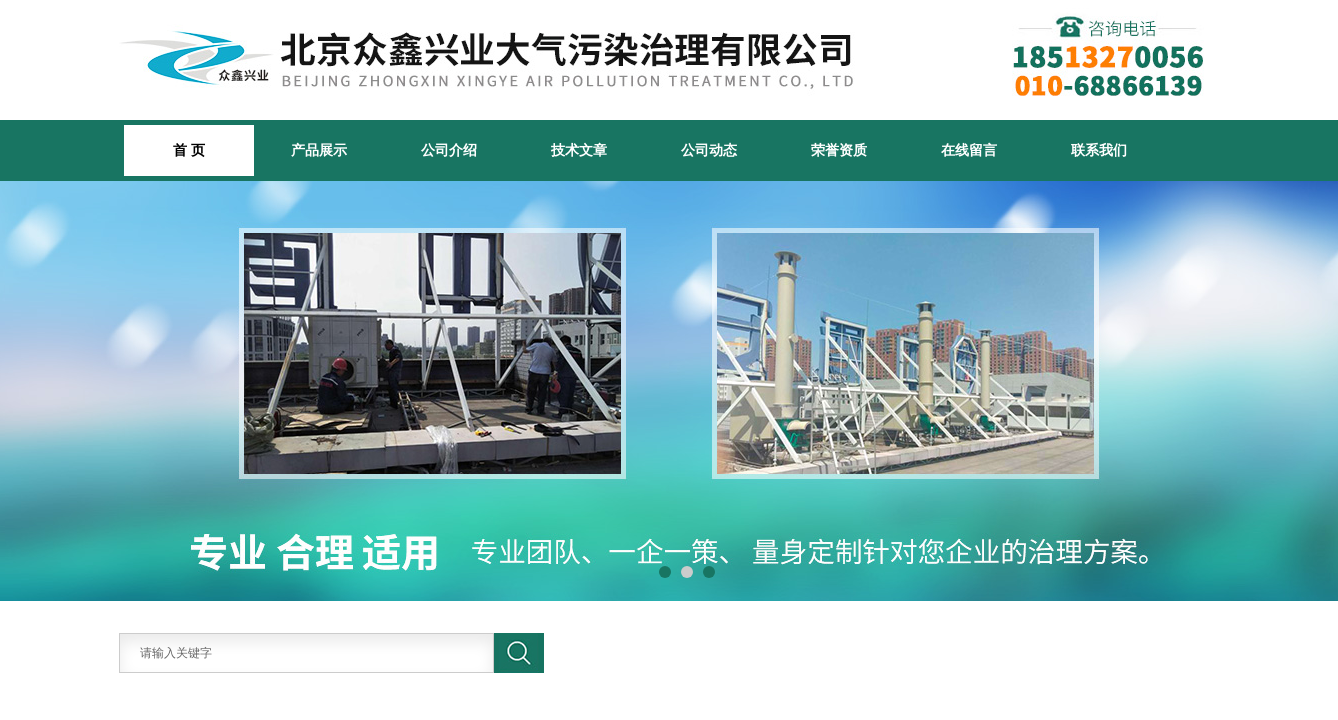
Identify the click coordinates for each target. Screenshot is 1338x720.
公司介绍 (449, 150)
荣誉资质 (839, 150)
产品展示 (319, 150)
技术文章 (579, 150)
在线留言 (969, 150)
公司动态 (709, 150)
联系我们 (1099, 150)
